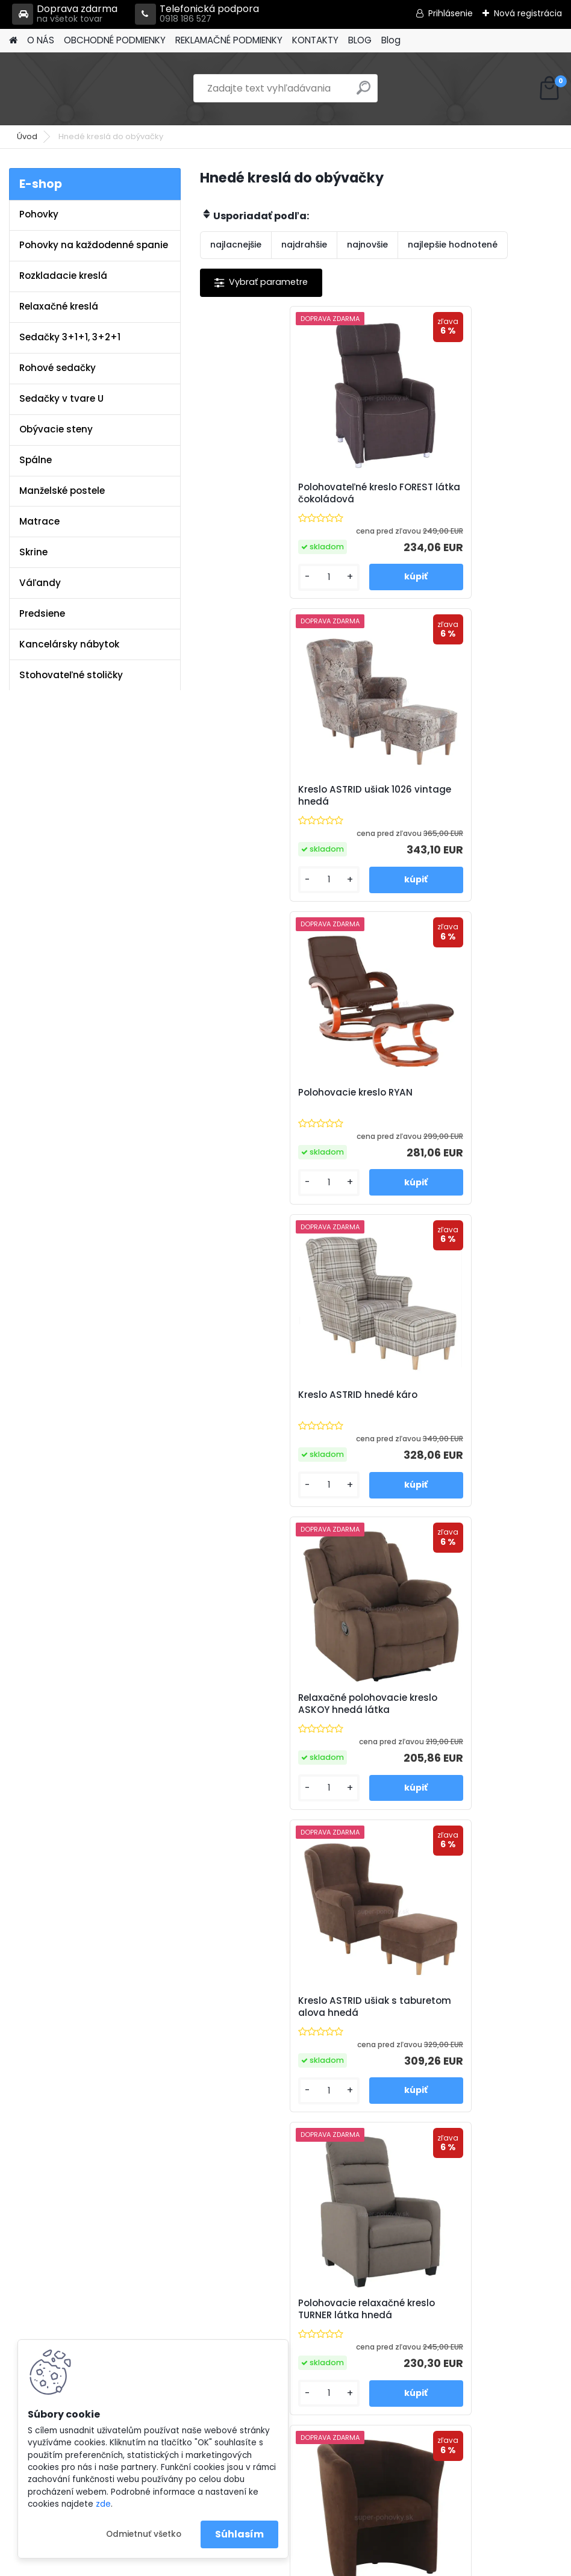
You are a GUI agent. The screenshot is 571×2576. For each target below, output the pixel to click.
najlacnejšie (235, 245)
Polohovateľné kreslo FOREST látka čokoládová (280, 493)
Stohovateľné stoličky (71, 675)
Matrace (39, 521)
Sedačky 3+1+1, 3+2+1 (69, 337)
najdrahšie (304, 245)
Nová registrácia (528, 13)
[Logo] (92, 88)
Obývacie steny (56, 429)
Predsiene (42, 613)
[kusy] (241, 577)
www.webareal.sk (334, 2564)
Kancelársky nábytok (69, 644)
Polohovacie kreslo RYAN (270, 790)
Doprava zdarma (64, 14)
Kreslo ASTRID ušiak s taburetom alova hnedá (470, 1099)
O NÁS (40, 40)
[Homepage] (13, 40)
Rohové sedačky (57, 367)
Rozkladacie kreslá (63, 275)
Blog (391, 40)
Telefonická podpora (197, 14)
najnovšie (367, 245)
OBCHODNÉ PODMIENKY (115, 40)
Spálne (35, 460)
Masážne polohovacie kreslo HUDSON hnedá (279, 2007)
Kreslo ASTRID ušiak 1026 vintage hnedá (470, 493)
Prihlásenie (450, 13)
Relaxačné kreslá (58, 306)
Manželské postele (62, 490)
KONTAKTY (315, 40)
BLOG (360, 40)
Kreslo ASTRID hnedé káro (453, 790)
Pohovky (38, 214)
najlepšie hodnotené (453, 245)
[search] (363, 92)
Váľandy (40, 582)
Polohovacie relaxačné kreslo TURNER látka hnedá (281, 1401)
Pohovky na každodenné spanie (93, 245)
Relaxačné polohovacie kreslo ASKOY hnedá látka (282, 1099)
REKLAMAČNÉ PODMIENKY (228, 40)
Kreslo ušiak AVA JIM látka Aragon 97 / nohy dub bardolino (470, 1704)
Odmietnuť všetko (143, 2534)
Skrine (33, 552)
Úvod (27, 136)
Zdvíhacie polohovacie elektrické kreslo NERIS (448, 2007)
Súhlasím (239, 2534)
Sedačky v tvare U (61, 398)
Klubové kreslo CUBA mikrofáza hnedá (467, 1401)
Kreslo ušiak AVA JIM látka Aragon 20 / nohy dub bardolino (289, 1704)
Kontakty (195, 2318)
